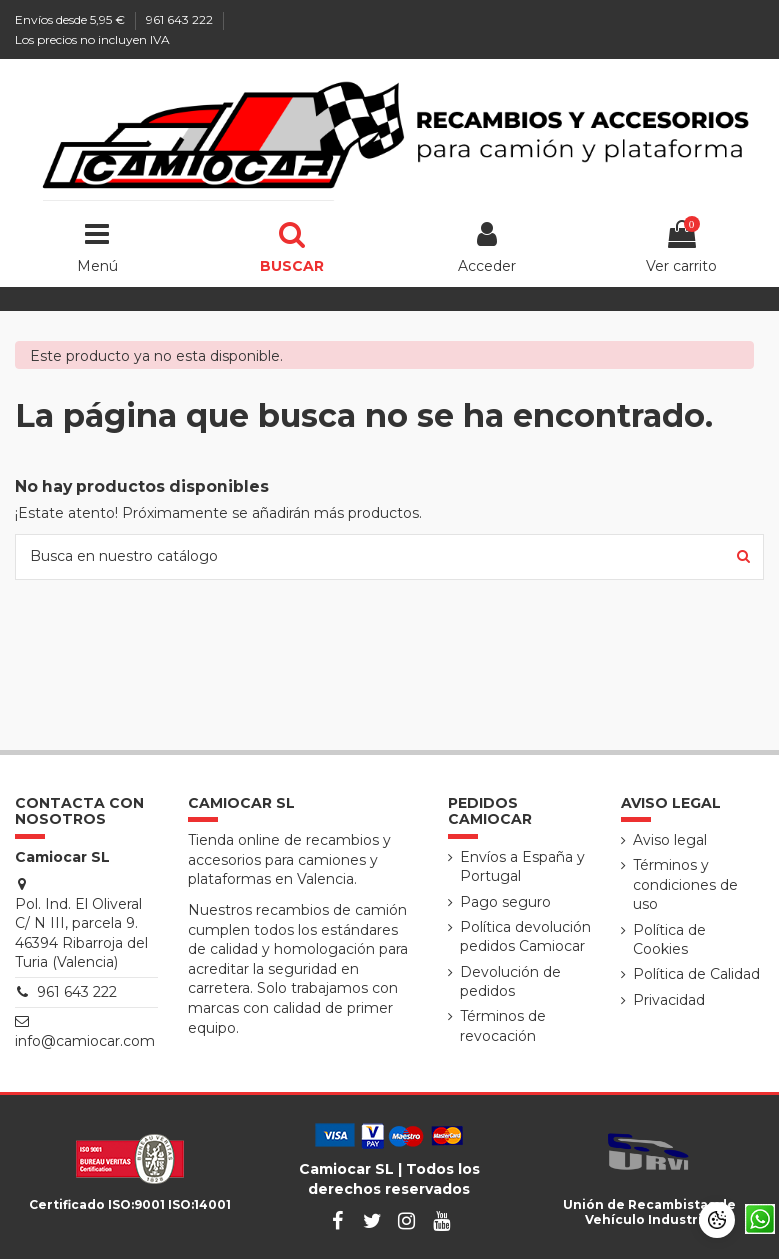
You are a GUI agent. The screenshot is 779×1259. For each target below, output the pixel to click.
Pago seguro (505, 902)
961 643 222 (181, 19)
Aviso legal (670, 840)
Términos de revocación (503, 1026)
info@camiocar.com (85, 1041)
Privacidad (669, 1000)
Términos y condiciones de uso (685, 884)
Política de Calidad (696, 974)
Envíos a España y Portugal (522, 867)
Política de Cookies (669, 940)
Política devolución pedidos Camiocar (525, 937)
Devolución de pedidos (510, 982)
